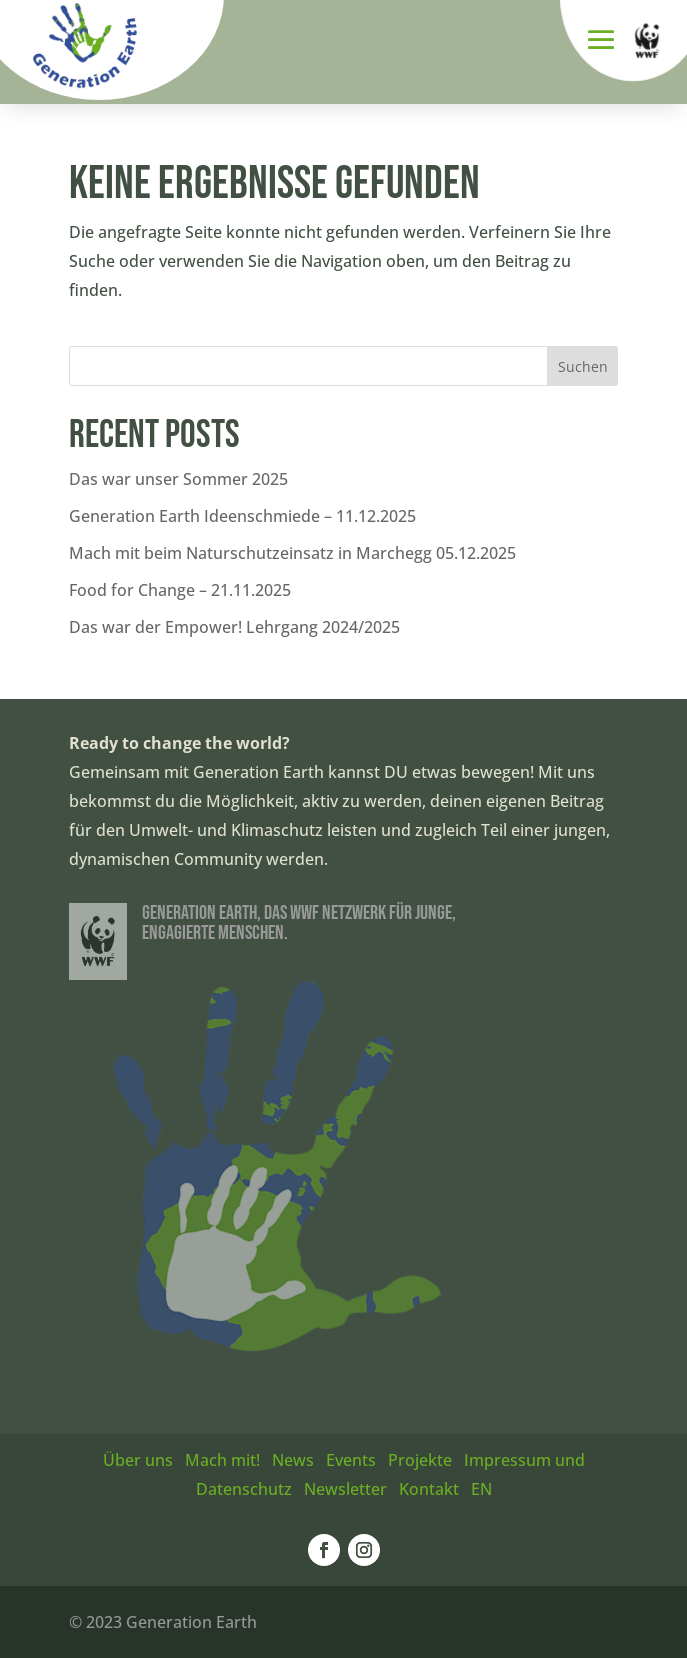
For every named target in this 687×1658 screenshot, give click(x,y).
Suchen (583, 366)
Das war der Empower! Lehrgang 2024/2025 (234, 627)
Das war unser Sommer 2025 (178, 479)
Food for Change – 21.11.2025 (180, 590)
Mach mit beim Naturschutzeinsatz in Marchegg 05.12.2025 (292, 553)
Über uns (138, 1460)
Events (351, 1460)
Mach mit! (222, 1460)
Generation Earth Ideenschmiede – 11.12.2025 (242, 516)
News (293, 1460)
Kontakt (429, 1489)
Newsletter (345, 1489)
